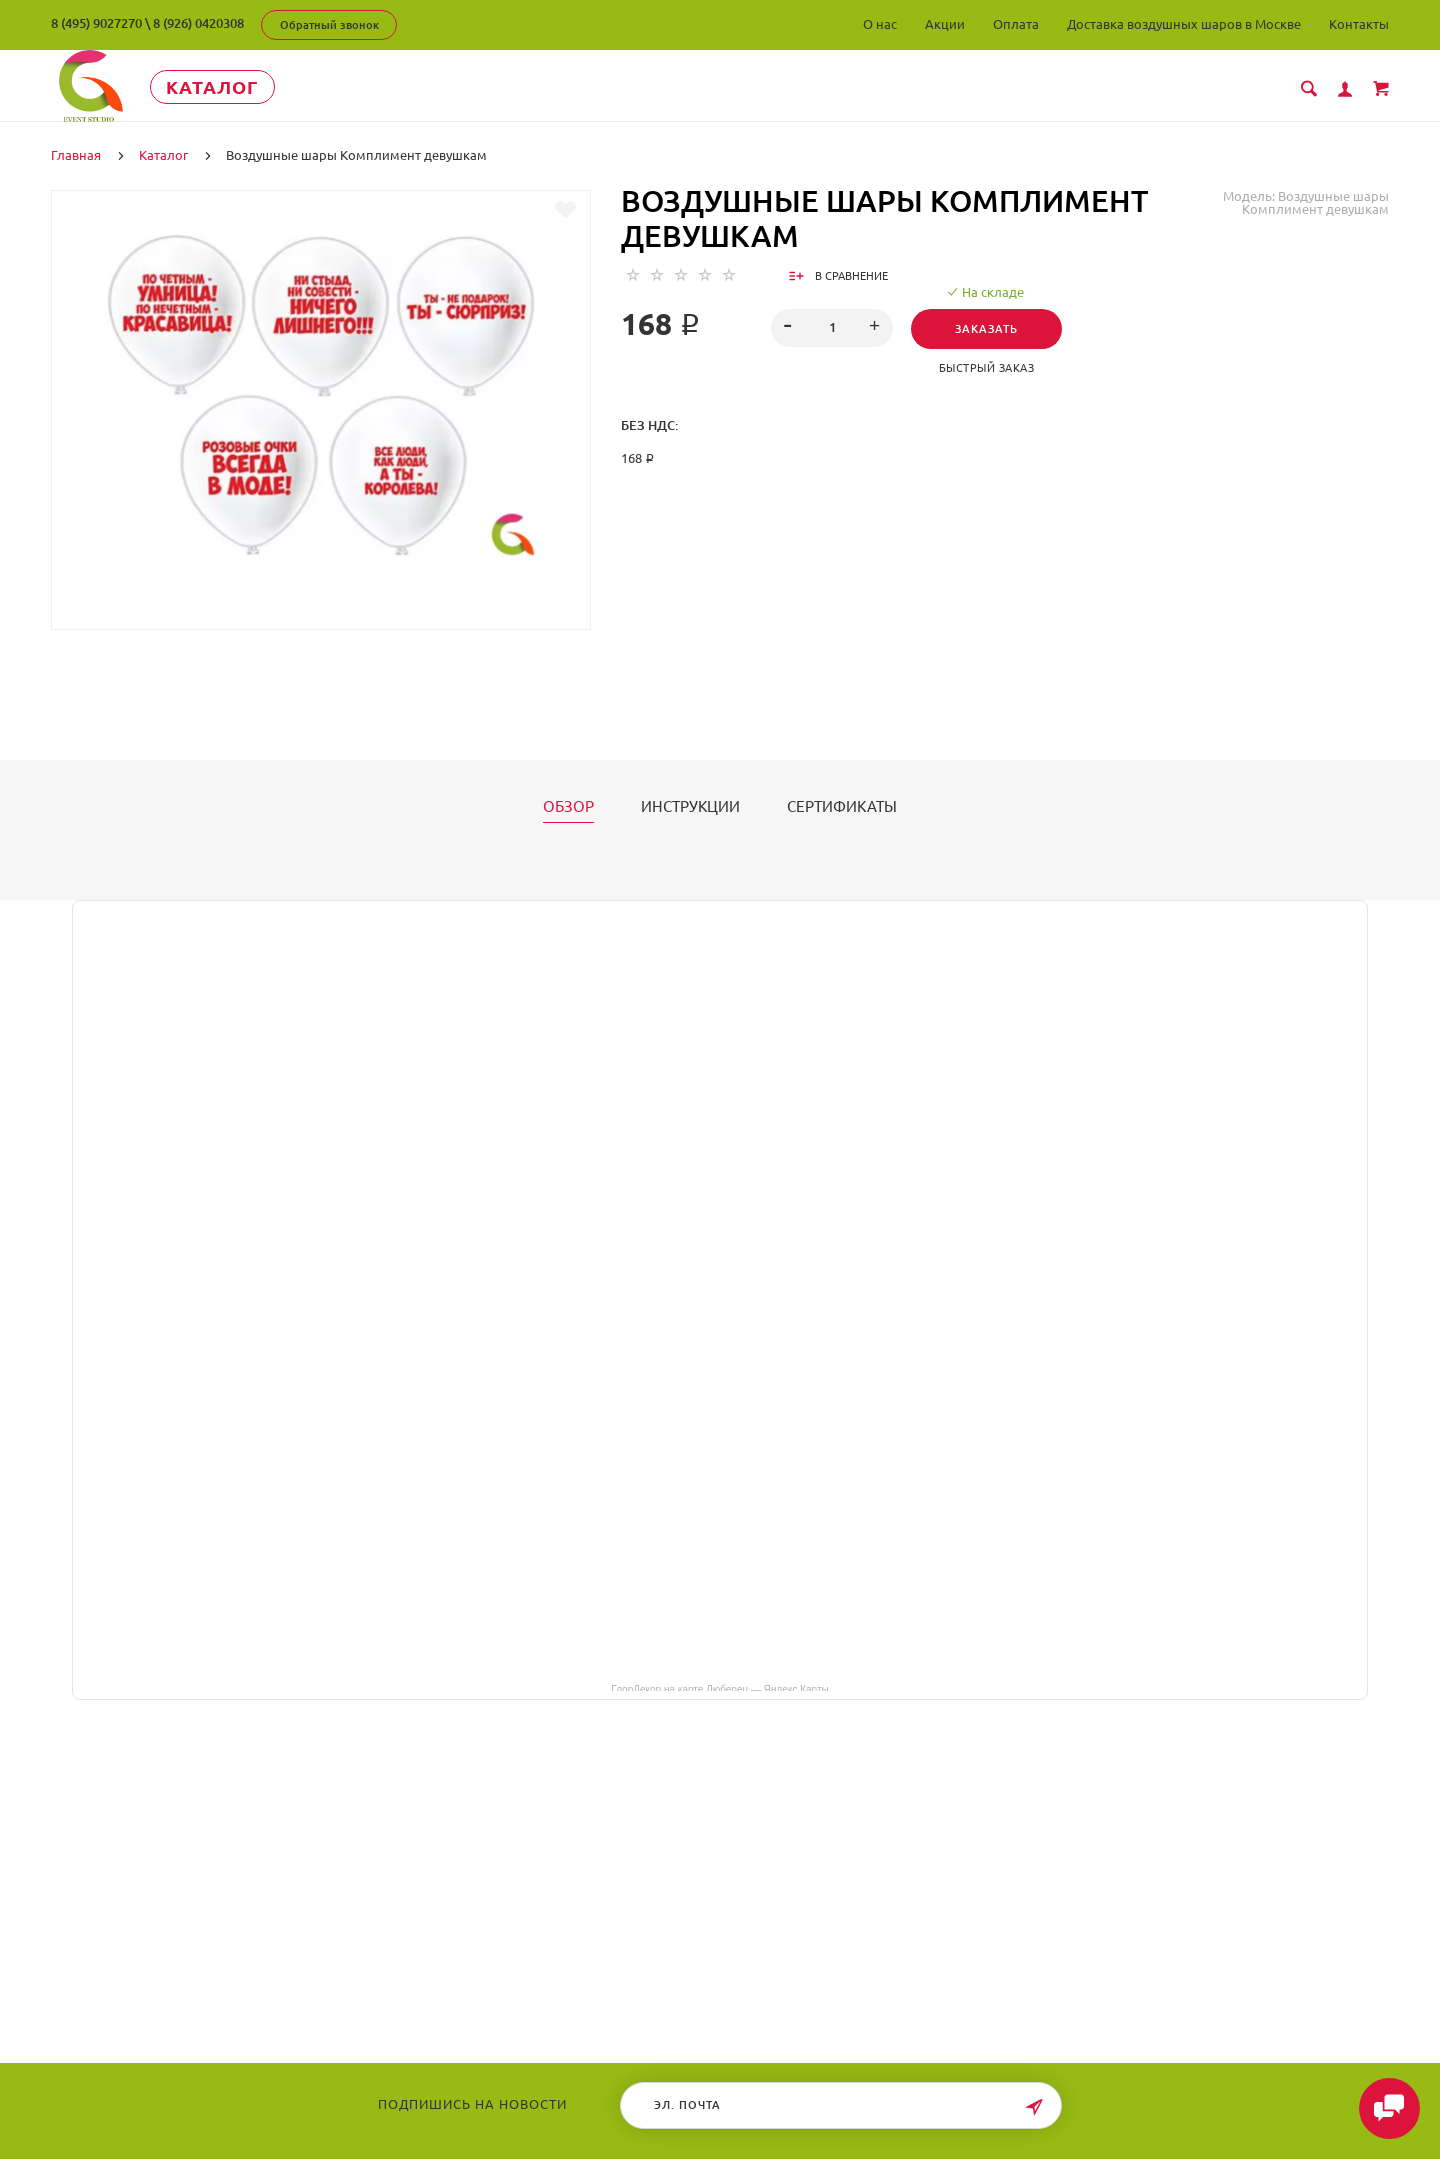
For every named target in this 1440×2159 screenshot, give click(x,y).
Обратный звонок (329, 25)
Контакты (1359, 24)
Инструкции (690, 806)
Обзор (568, 806)
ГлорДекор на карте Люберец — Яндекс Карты (719, 1687)
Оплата (1016, 24)
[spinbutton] (832, 327)
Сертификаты (842, 806)
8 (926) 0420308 (198, 23)
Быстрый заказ (990, 367)
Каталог (235, 87)
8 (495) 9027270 (96, 23)
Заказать (989, 328)
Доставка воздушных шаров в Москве (1184, 24)
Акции (945, 24)
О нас (880, 24)
